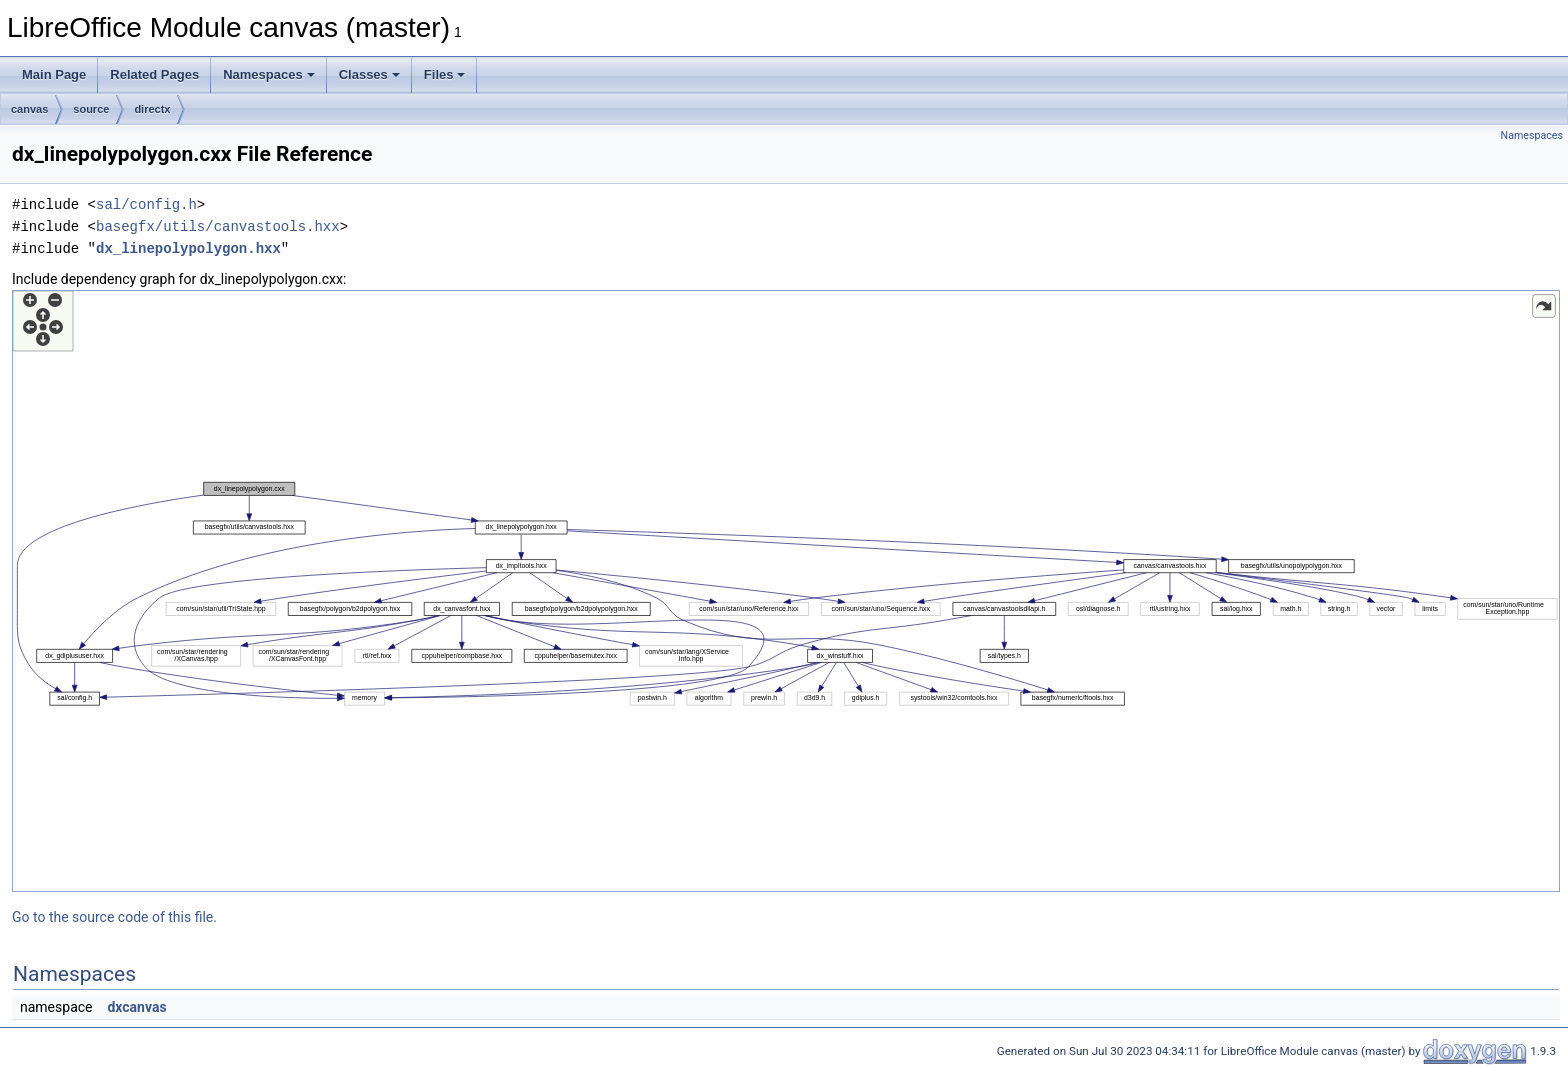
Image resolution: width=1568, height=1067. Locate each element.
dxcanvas (136, 1007)
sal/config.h (146, 204)
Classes (369, 74)
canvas (29, 109)
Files (445, 74)
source (91, 109)
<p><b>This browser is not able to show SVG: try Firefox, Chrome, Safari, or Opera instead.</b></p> (786, 591)
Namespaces (269, 74)
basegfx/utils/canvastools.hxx (218, 226)
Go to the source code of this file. (114, 917)
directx (152, 109)
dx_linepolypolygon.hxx (188, 248)
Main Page (54, 74)
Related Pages (154, 74)
